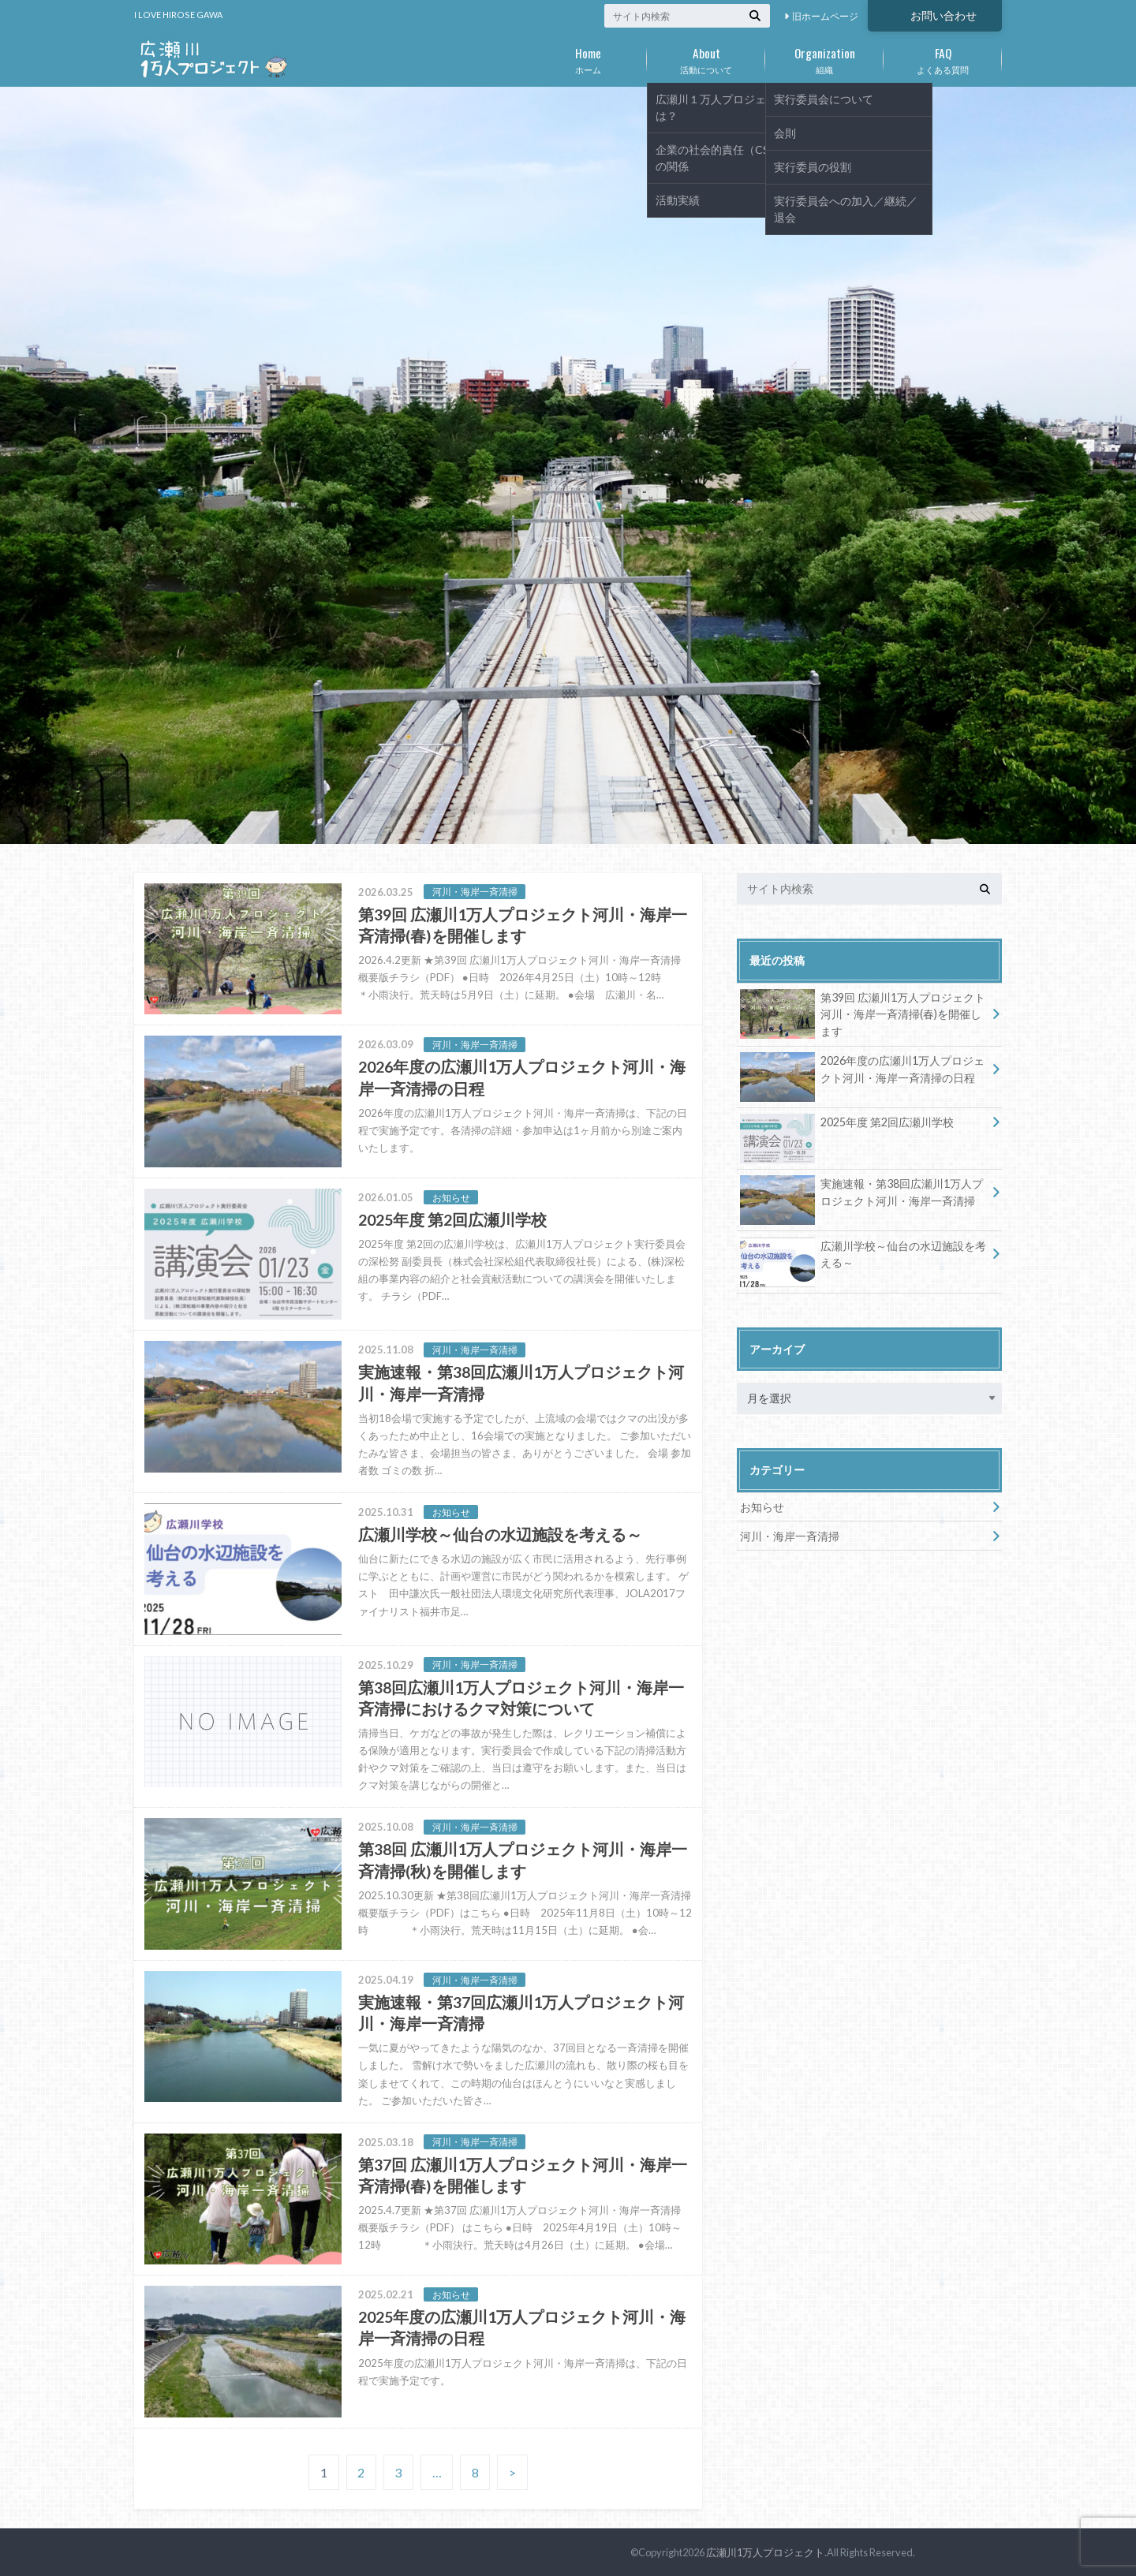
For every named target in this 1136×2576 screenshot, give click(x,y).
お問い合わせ (943, 15)
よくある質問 (943, 57)
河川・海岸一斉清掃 (789, 1536)
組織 (824, 57)
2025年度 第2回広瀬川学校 (847, 1125)
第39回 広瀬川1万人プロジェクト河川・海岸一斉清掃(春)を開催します (862, 1014)
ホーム (588, 57)
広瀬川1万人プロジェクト (765, 2552)
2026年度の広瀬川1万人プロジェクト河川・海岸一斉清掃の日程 (862, 1072)
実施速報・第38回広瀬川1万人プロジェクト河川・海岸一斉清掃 (861, 1195)
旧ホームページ (825, 16)
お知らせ (762, 1507)
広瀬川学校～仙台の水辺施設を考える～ (863, 1257)
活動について (706, 57)
